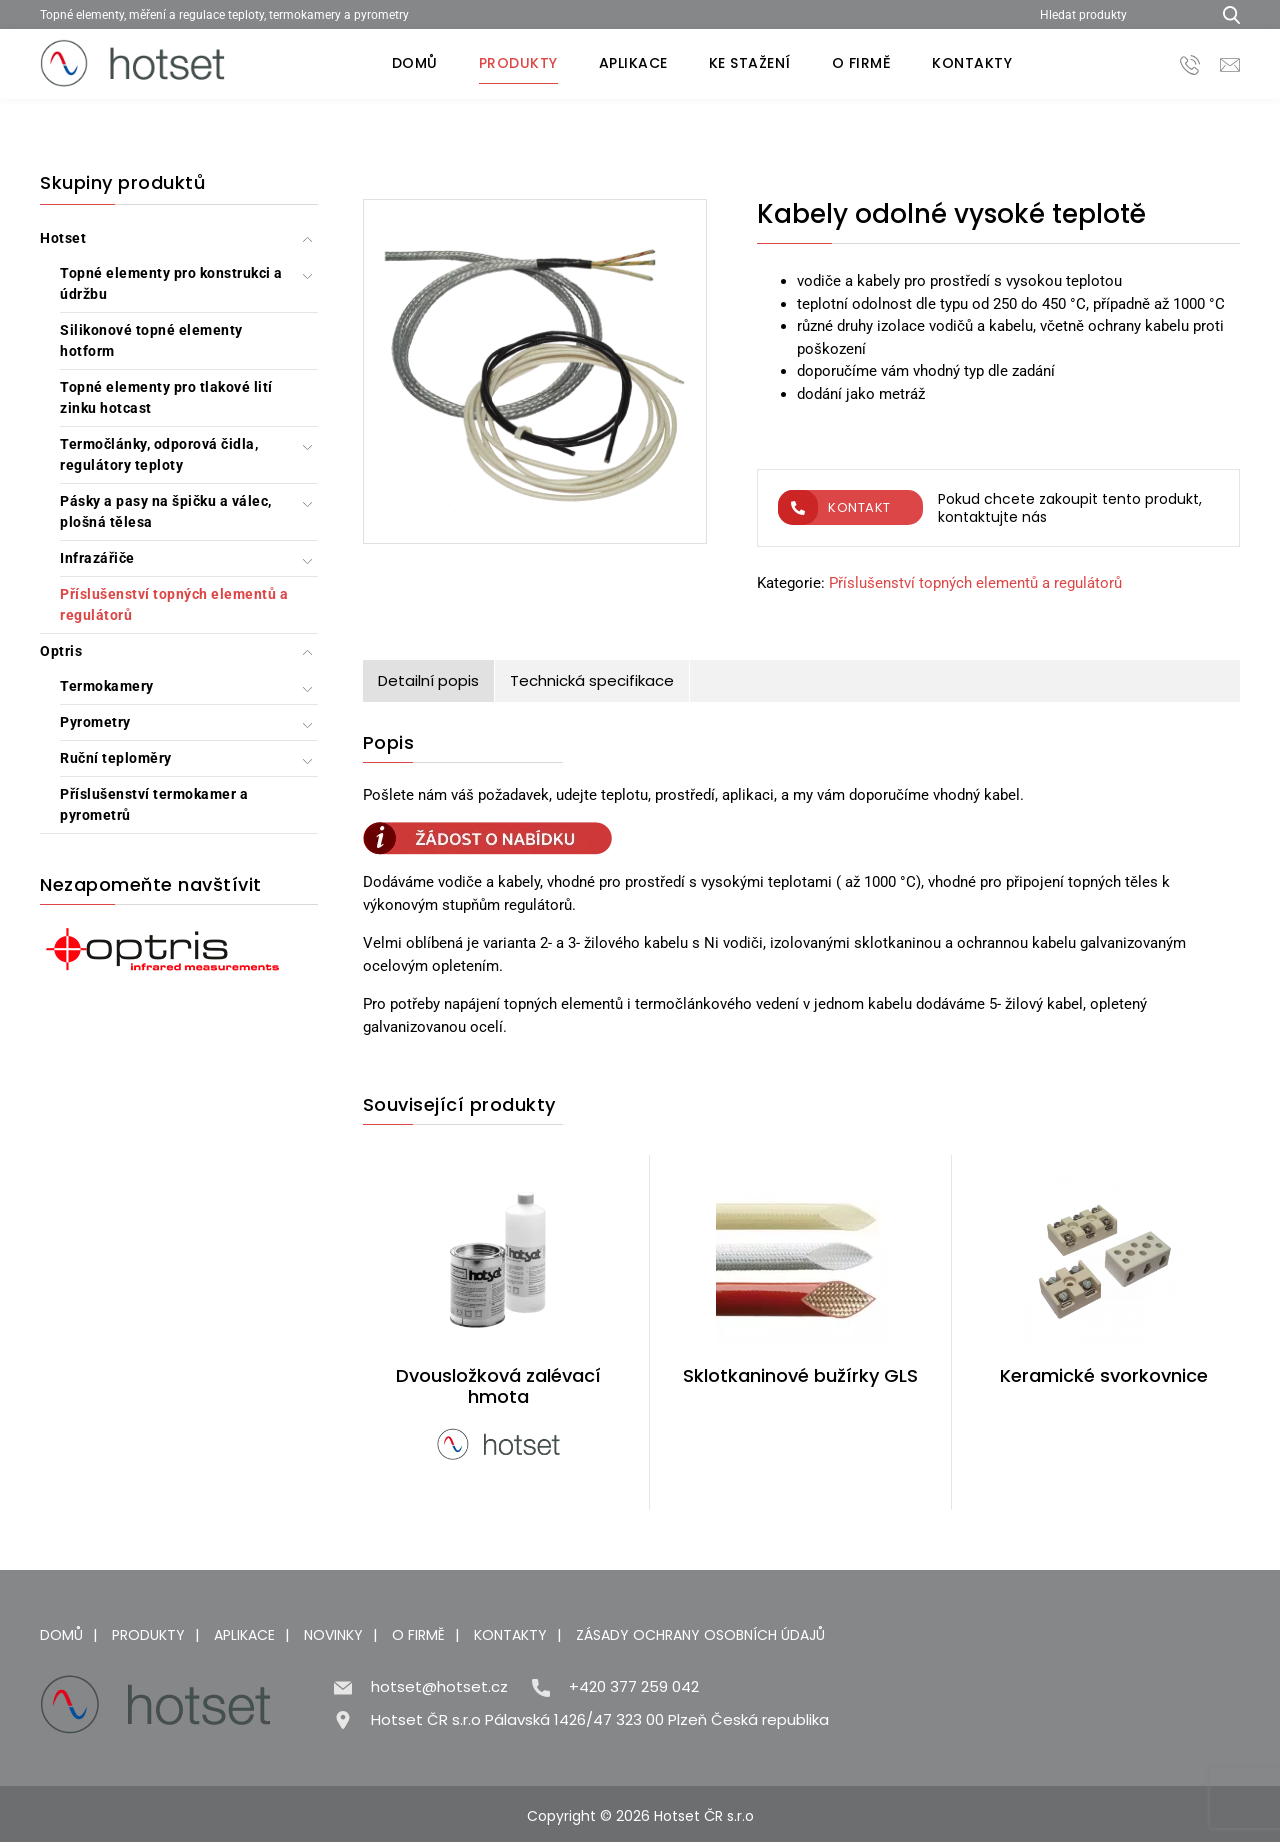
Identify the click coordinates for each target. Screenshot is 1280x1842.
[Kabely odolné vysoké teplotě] (535, 375)
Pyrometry (95, 722)
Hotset (63, 238)
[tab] (429, 681)
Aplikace (633, 63)
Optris (61, 651)
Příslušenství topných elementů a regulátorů (174, 604)
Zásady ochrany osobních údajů (700, 1635)
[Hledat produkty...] (1224, 14)
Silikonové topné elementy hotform (151, 340)
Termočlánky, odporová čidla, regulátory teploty (159, 454)
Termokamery (107, 686)
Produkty (518, 63)
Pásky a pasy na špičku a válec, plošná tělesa (166, 511)
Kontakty (972, 63)
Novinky (333, 1635)
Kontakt (834, 507)
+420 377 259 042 (634, 1686)
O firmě (862, 63)
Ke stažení (750, 63)
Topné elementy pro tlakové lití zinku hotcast (166, 397)
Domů (415, 63)
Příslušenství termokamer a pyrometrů (154, 804)
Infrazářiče (97, 558)
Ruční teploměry (116, 758)
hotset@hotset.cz (439, 1686)
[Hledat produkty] (1118, 14)
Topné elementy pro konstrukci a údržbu (171, 283)
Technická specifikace (592, 680)
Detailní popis (428, 680)
